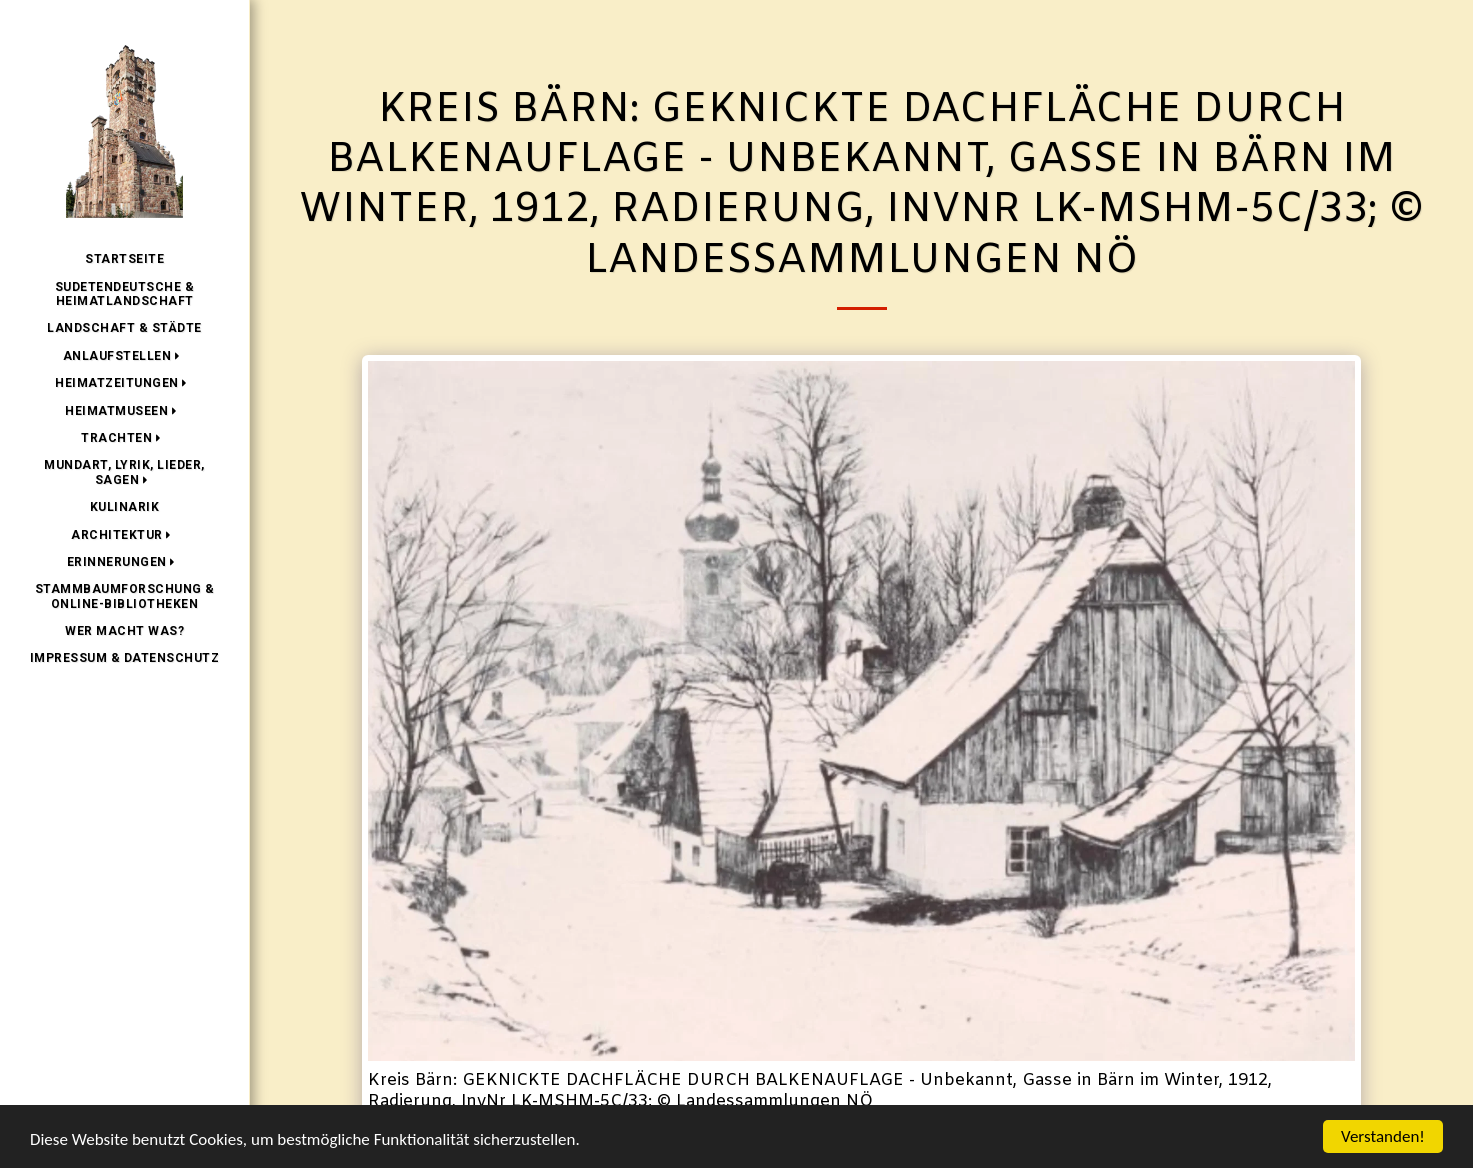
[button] (125, 356)
